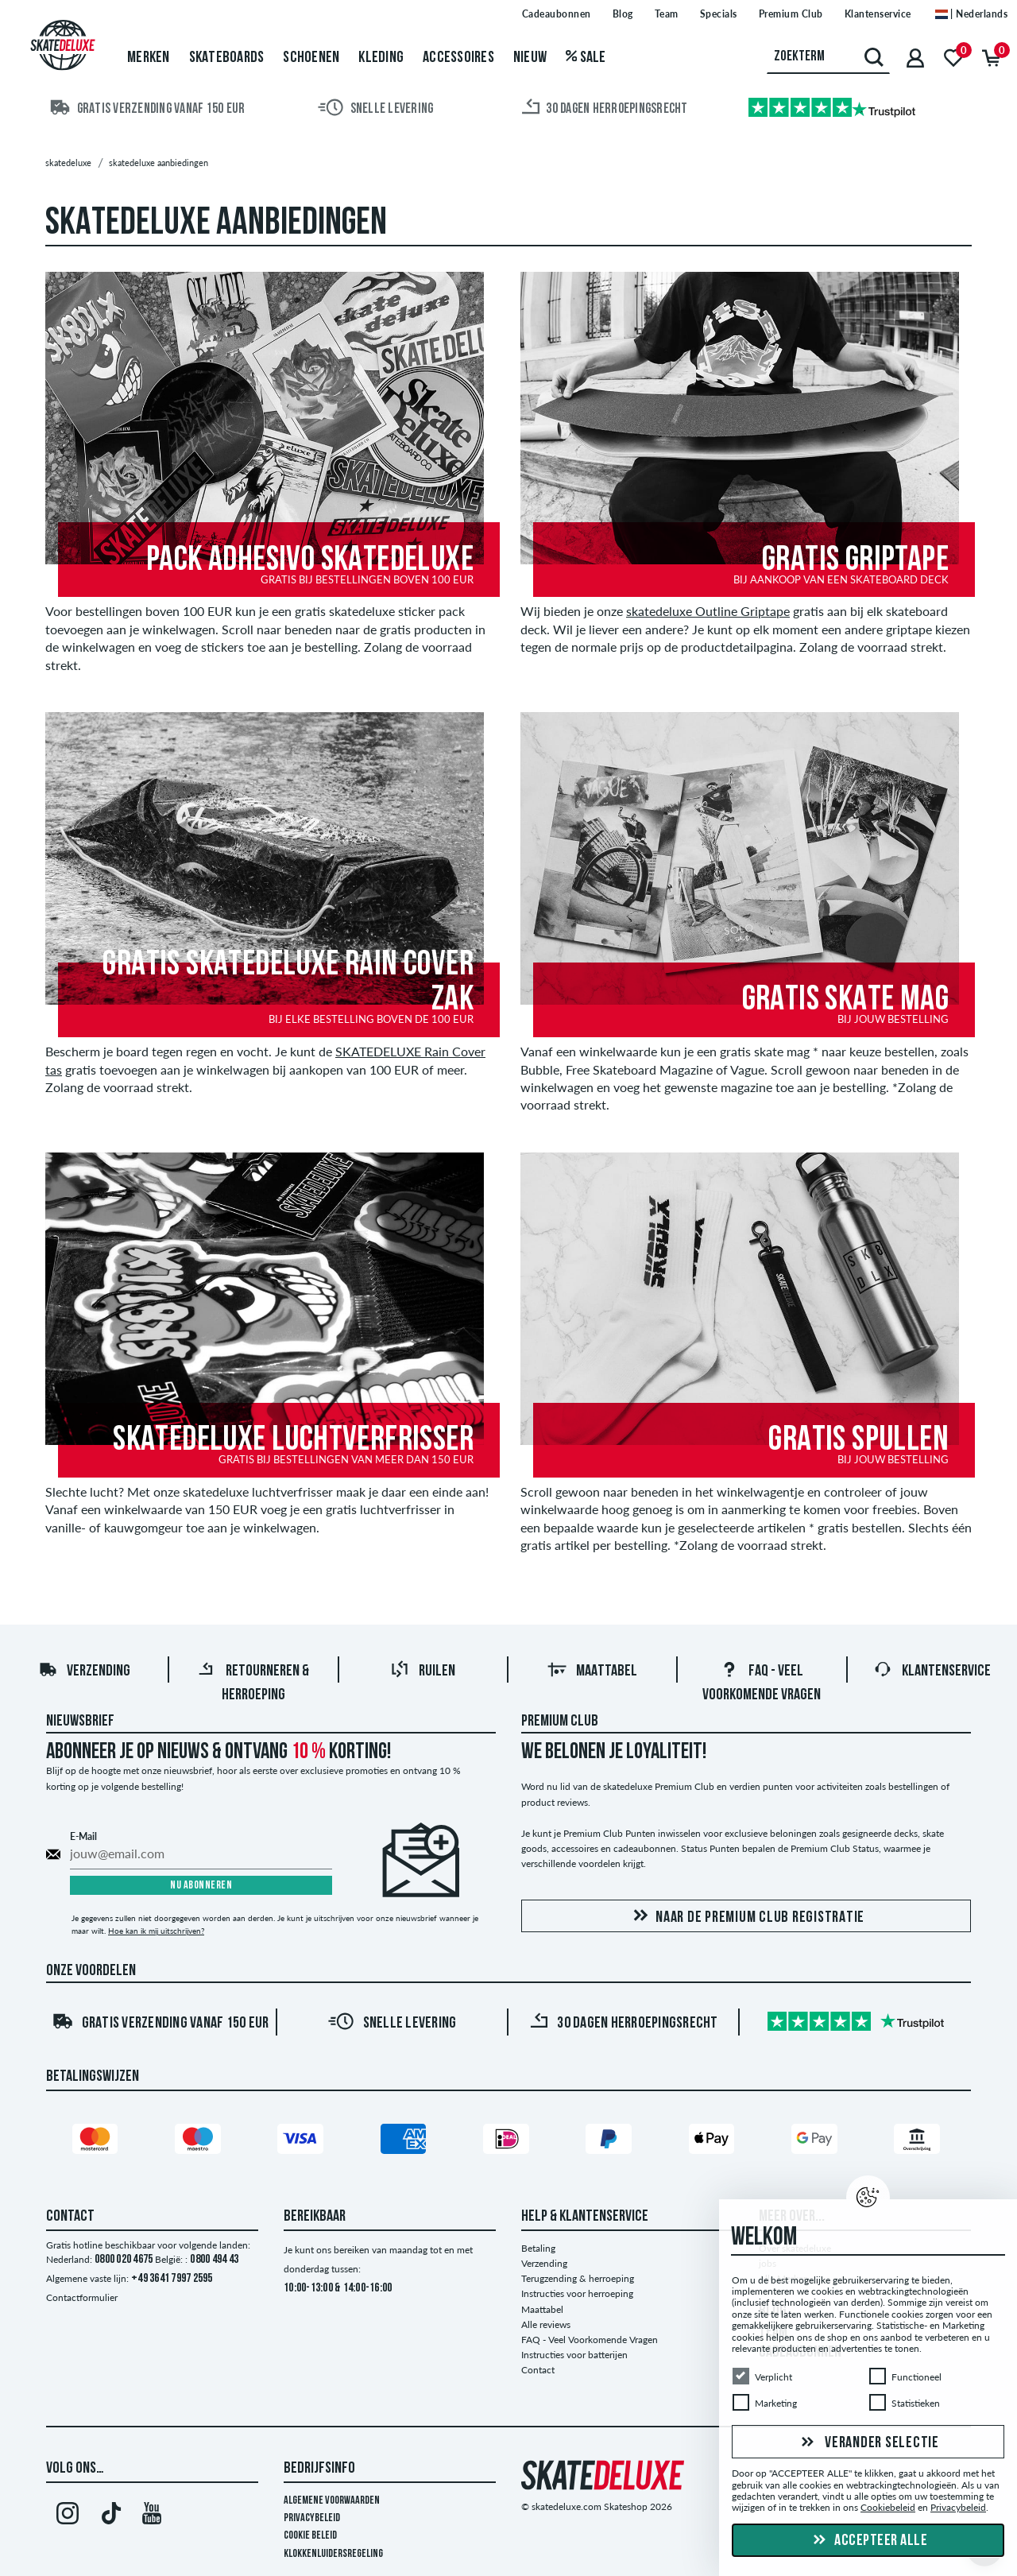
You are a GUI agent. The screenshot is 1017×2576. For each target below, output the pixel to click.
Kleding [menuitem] (381, 58)
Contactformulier (82, 2297)
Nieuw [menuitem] (530, 58)
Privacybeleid (312, 2518)
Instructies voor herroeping (577, 2293)
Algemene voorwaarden (332, 2501)
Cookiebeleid (887, 2508)
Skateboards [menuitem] (227, 58)
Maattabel (592, 1671)
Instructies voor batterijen (574, 2355)
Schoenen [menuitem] (311, 58)
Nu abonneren (201, 1886)
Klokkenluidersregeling (333, 2554)
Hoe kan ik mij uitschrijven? (156, 1930)
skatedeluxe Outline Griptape (708, 610)
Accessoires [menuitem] (458, 58)
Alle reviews (545, 2324)
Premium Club (559, 1722)
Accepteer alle (868, 2541)
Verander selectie (868, 2443)
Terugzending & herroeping (577, 2278)
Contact (538, 2370)
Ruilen (422, 1671)
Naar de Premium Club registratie (746, 1917)
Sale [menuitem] (586, 58)
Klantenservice (932, 1671)
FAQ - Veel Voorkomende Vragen (589, 2340)
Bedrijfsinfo (319, 2469)
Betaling (538, 2248)
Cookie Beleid (310, 2536)
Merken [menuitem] (148, 58)
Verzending (84, 1671)
